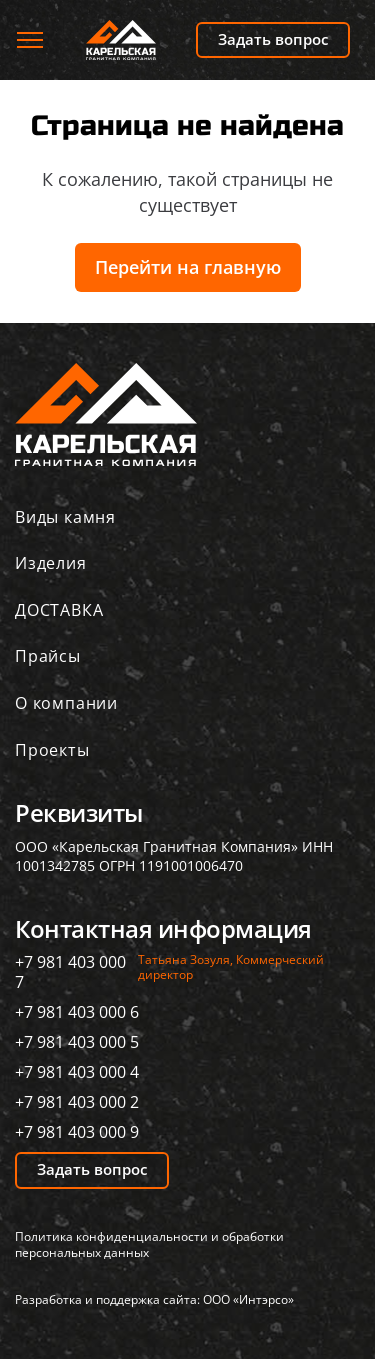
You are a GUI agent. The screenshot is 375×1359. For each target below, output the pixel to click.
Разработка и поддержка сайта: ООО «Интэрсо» (154, 1299)
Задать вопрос (273, 39)
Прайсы (48, 656)
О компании (66, 703)
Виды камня (65, 517)
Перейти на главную (188, 267)
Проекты (52, 750)
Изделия (51, 563)
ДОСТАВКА (59, 610)
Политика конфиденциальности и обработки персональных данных (149, 1245)
